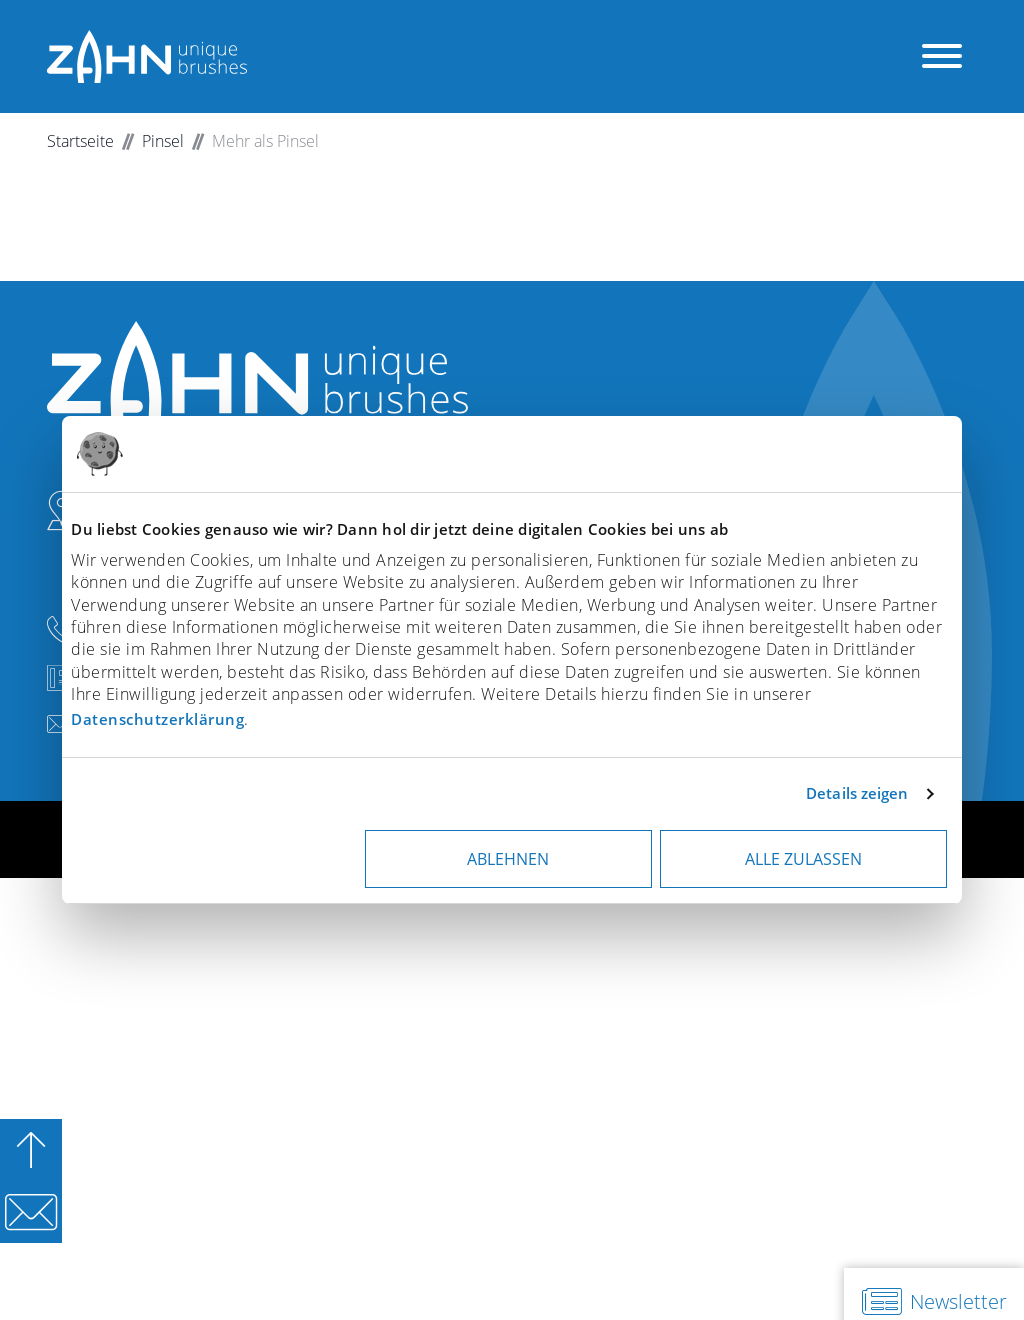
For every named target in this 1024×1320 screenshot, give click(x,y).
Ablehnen (508, 859)
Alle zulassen (803, 859)
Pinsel (163, 141)
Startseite (80, 141)
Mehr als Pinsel (265, 141)
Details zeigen (857, 793)
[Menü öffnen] (942, 57)
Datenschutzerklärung (157, 719)
